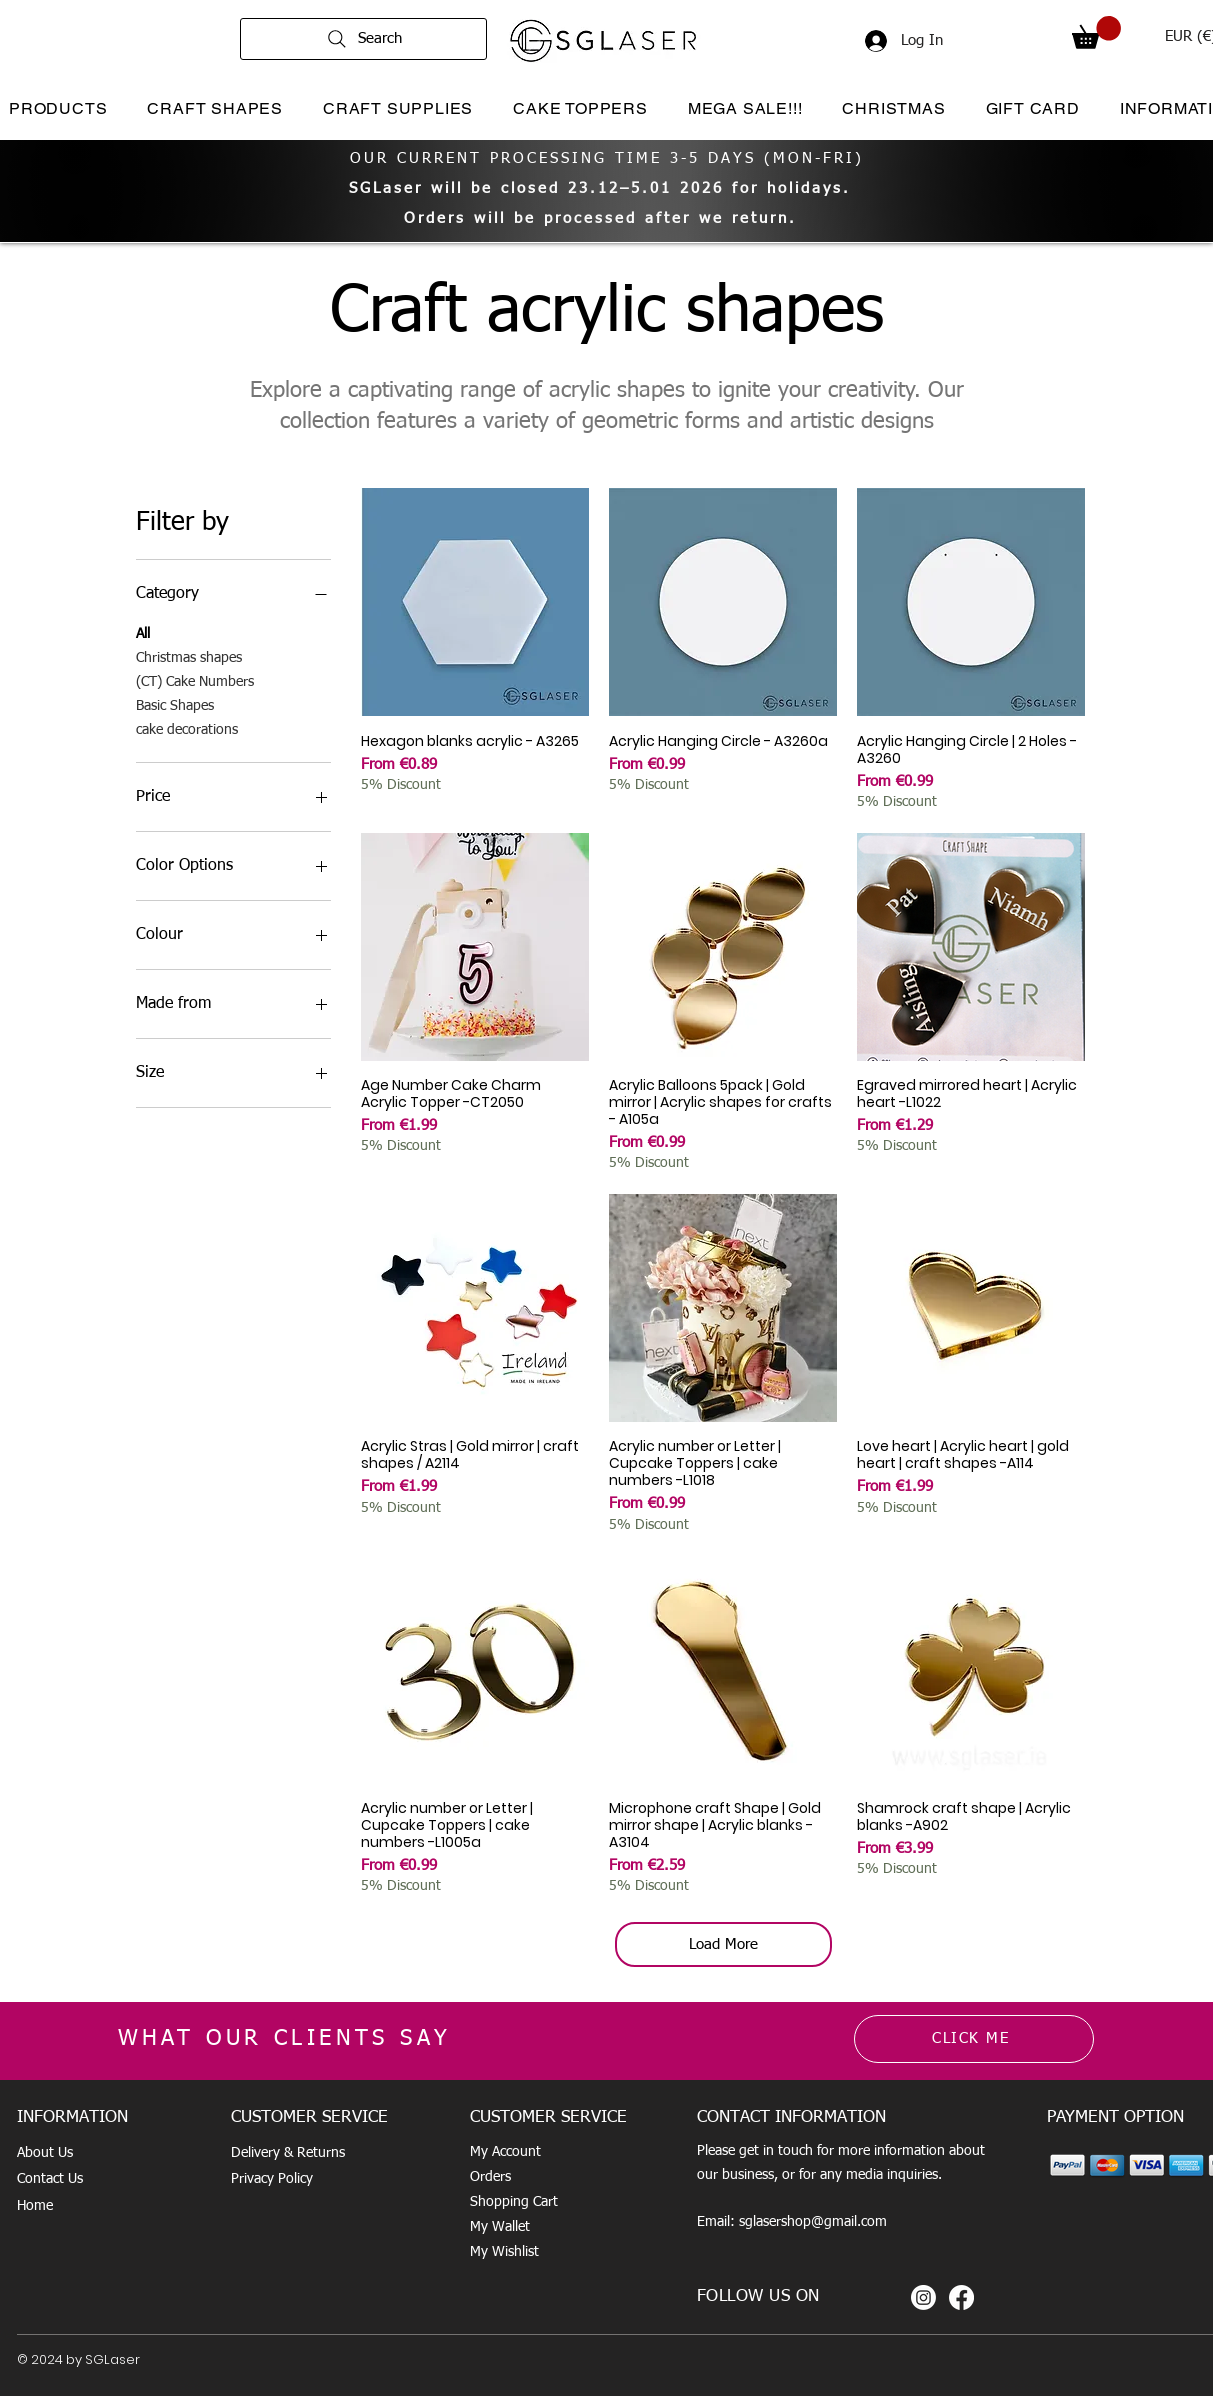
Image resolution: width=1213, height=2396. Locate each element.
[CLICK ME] (974, 2039)
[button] (1096, 32)
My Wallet (500, 2227)
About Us (45, 2153)
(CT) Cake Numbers (195, 680)
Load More (723, 1944)
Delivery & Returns (288, 2153)
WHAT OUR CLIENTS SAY (285, 2039)
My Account (505, 2152)
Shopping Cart (514, 2202)
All (143, 632)
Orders (490, 2177)
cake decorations (187, 728)
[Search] (363, 39)
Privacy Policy (272, 2179)
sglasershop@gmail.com (813, 2222)
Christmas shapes (189, 656)
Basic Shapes (175, 704)
